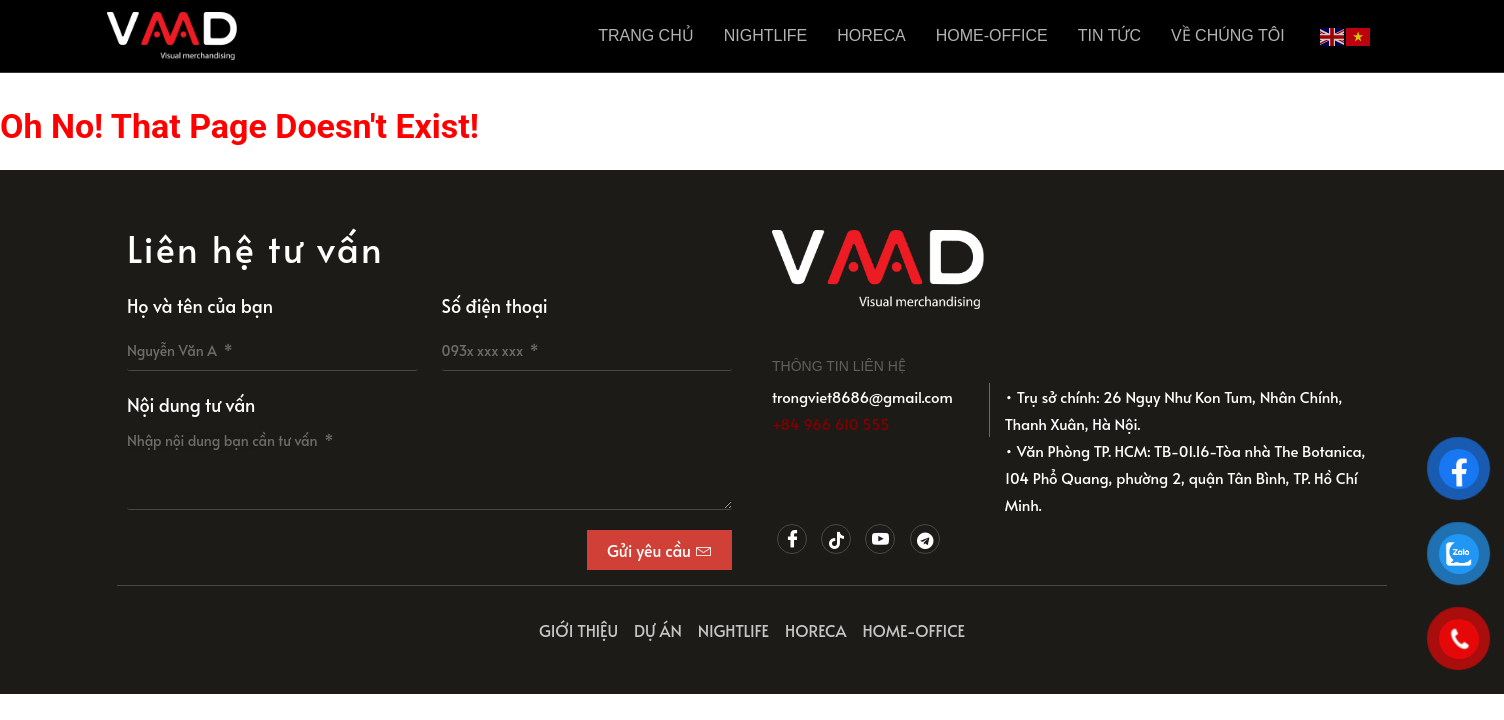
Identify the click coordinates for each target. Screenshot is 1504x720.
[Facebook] (792, 539)
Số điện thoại (495, 305)
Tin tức (1109, 35)
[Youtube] (880, 539)
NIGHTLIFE (766, 35)
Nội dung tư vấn (191, 404)
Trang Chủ (646, 35)
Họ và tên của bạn (200, 305)
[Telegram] (925, 539)
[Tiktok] (836, 539)
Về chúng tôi (1228, 35)
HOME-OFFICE (992, 35)
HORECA (871, 35)
